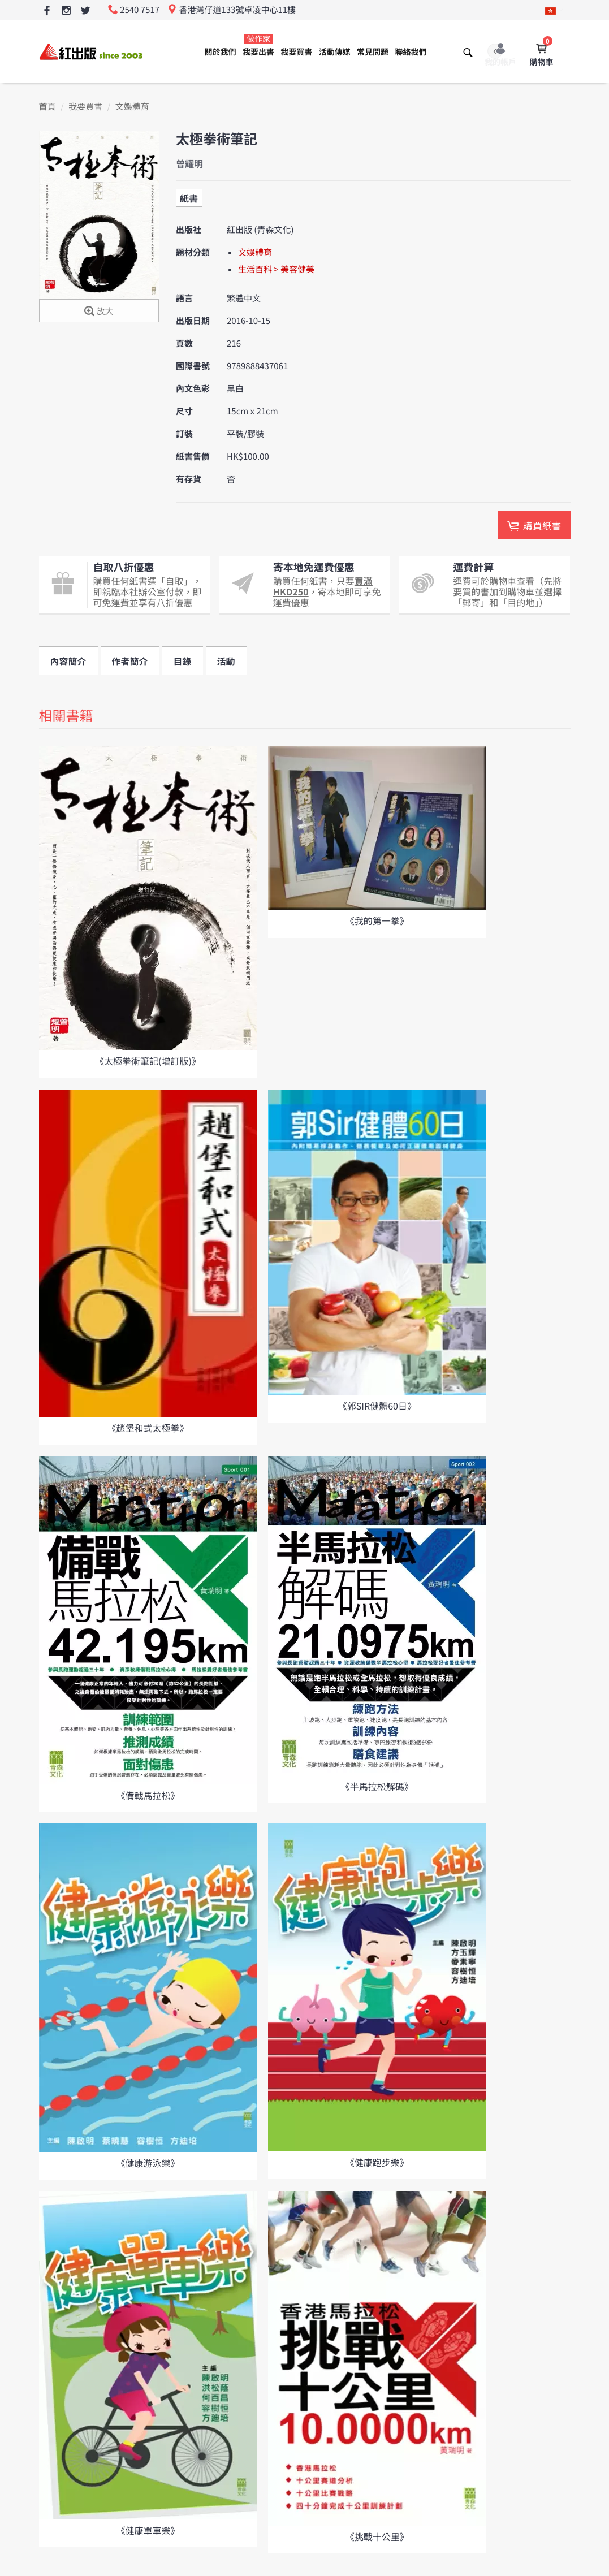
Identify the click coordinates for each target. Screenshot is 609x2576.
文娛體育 (132, 107)
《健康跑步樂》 (377, 2162)
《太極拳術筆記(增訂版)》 (148, 1060)
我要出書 (258, 45)
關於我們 (220, 52)
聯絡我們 (410, 52)
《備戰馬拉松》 (147, 1795)
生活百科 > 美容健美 (276, 269)
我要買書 (296, 52)
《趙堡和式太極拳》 (147, 1427)
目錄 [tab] (183, 661)
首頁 (47, 107)
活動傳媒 (335, 52)
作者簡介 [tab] (130, 661)
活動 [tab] (226, 661)
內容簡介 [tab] (68, 661)
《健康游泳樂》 (147, 2162)
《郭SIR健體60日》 (377, 1405)
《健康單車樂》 (147, 2530)
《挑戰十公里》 (377, 2536)
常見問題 (372, 52)
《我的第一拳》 (377, 920)
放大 (98, 311)
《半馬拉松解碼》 (377, 1786)
